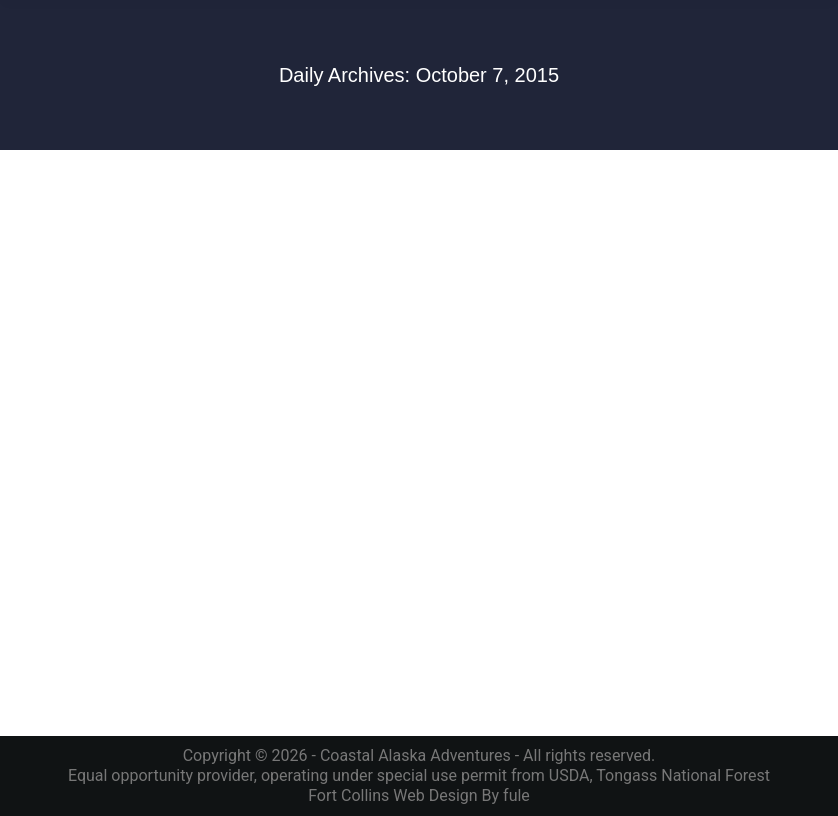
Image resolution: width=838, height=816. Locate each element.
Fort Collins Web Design (392, 795)
